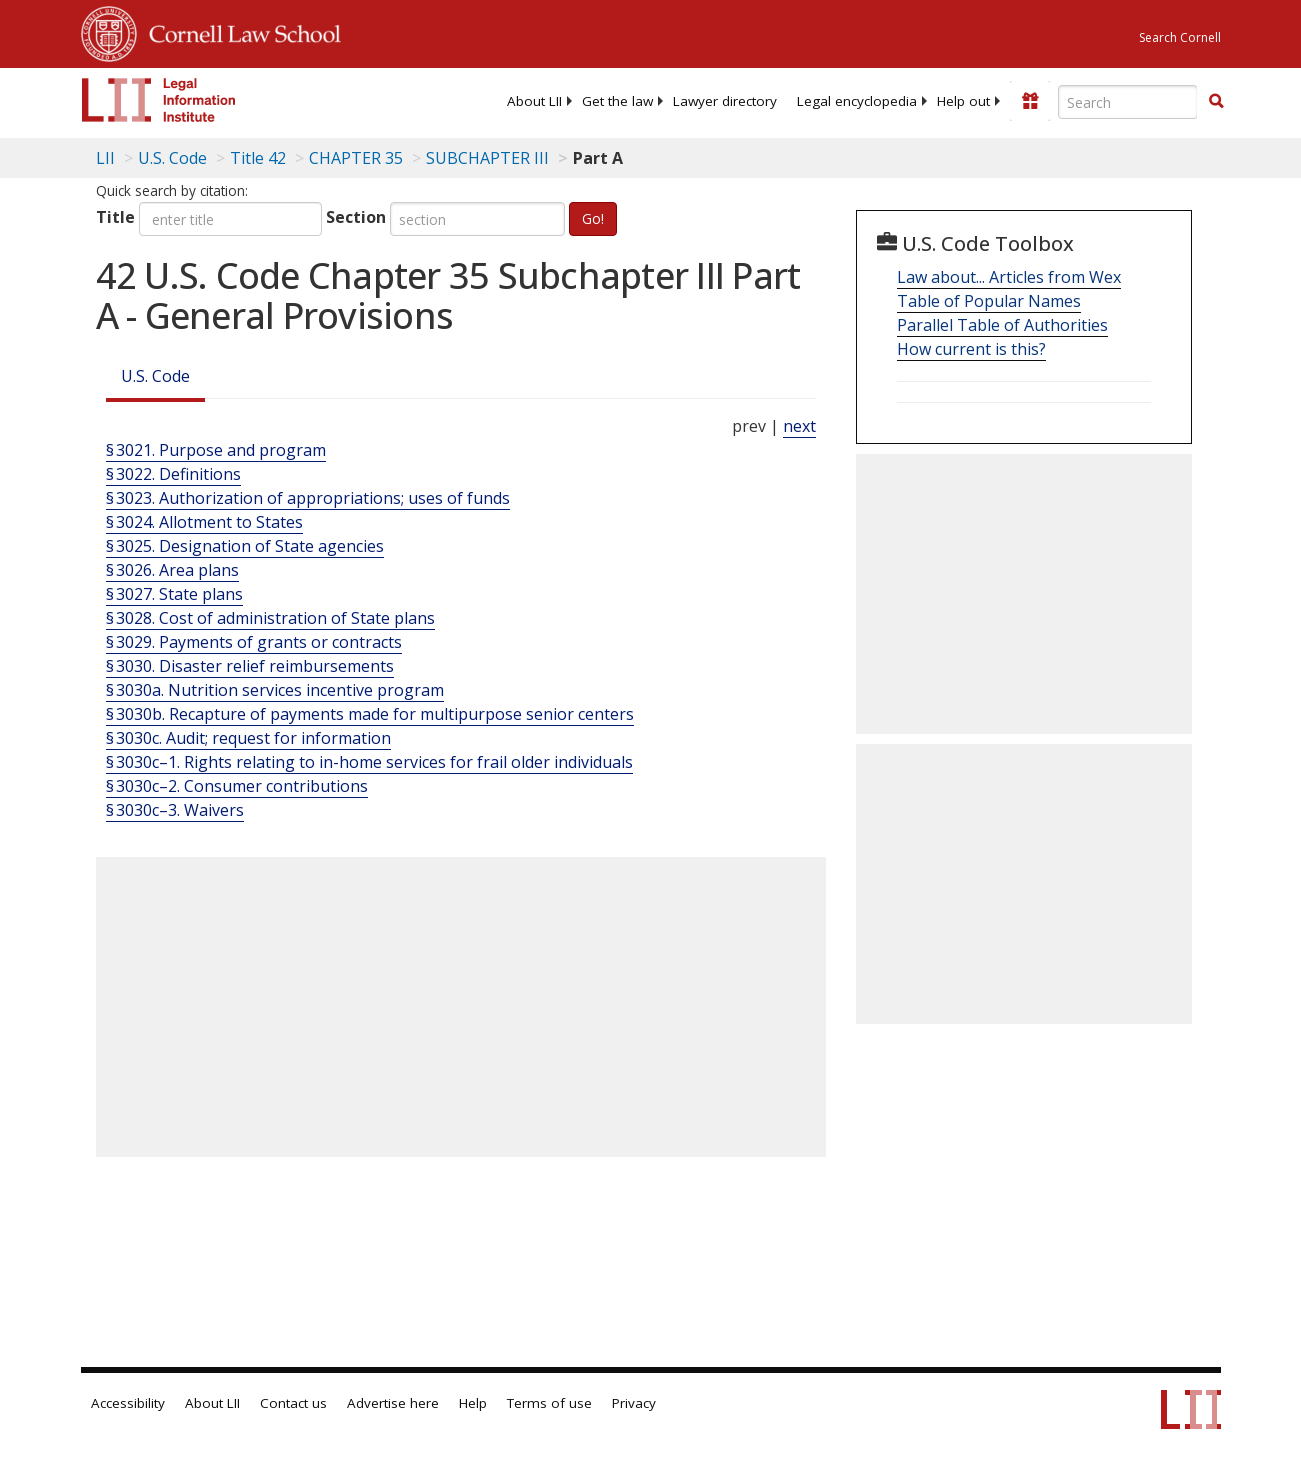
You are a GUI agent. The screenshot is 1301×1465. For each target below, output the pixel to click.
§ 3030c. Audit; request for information (248, 738)
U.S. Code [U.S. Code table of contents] (172, 158)
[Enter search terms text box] (1128, 102)
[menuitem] (534, 101)
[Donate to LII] (1030, 101)
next (799, 426)
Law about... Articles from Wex (1009, 277)
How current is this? (971, 349)
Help (473, 1403)
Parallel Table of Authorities (1002, 325)
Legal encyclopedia (857, 101)
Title (115, 217)
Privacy (634, 1403)
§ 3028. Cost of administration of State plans (270, 618)
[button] (1216, 101)
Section (356, 217)
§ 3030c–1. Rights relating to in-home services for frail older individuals (369, 762)
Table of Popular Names (989, 301)
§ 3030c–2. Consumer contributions (237, 786)
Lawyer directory (725, 101)
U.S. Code (155, 376)
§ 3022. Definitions (173, 474)
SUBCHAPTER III (487, 158)
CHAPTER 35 (356, 158)
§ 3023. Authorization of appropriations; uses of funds (308, 498)
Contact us (293, 1403)
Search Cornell (1180, 37)
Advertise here (393, 1403)
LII (105, 158)
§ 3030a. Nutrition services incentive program (275, 690)
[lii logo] (159, 100)
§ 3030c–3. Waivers (175, 810)
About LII (534, 101)
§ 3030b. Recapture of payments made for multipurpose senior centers (370, 714)
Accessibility (128, 1403)
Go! (593, 218)
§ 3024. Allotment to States (204, 522)
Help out (963, 101)
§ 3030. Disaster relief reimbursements (250, 666)
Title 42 (258, 158)
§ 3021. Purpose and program (216, 450)
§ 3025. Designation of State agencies (245, 546)
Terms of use (549, 1403)
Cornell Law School (239, 31)
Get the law (617, 101)
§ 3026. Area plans (172, 570)
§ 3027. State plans (174, 594)
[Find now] (1216, 102)
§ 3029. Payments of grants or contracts (254, 642)
